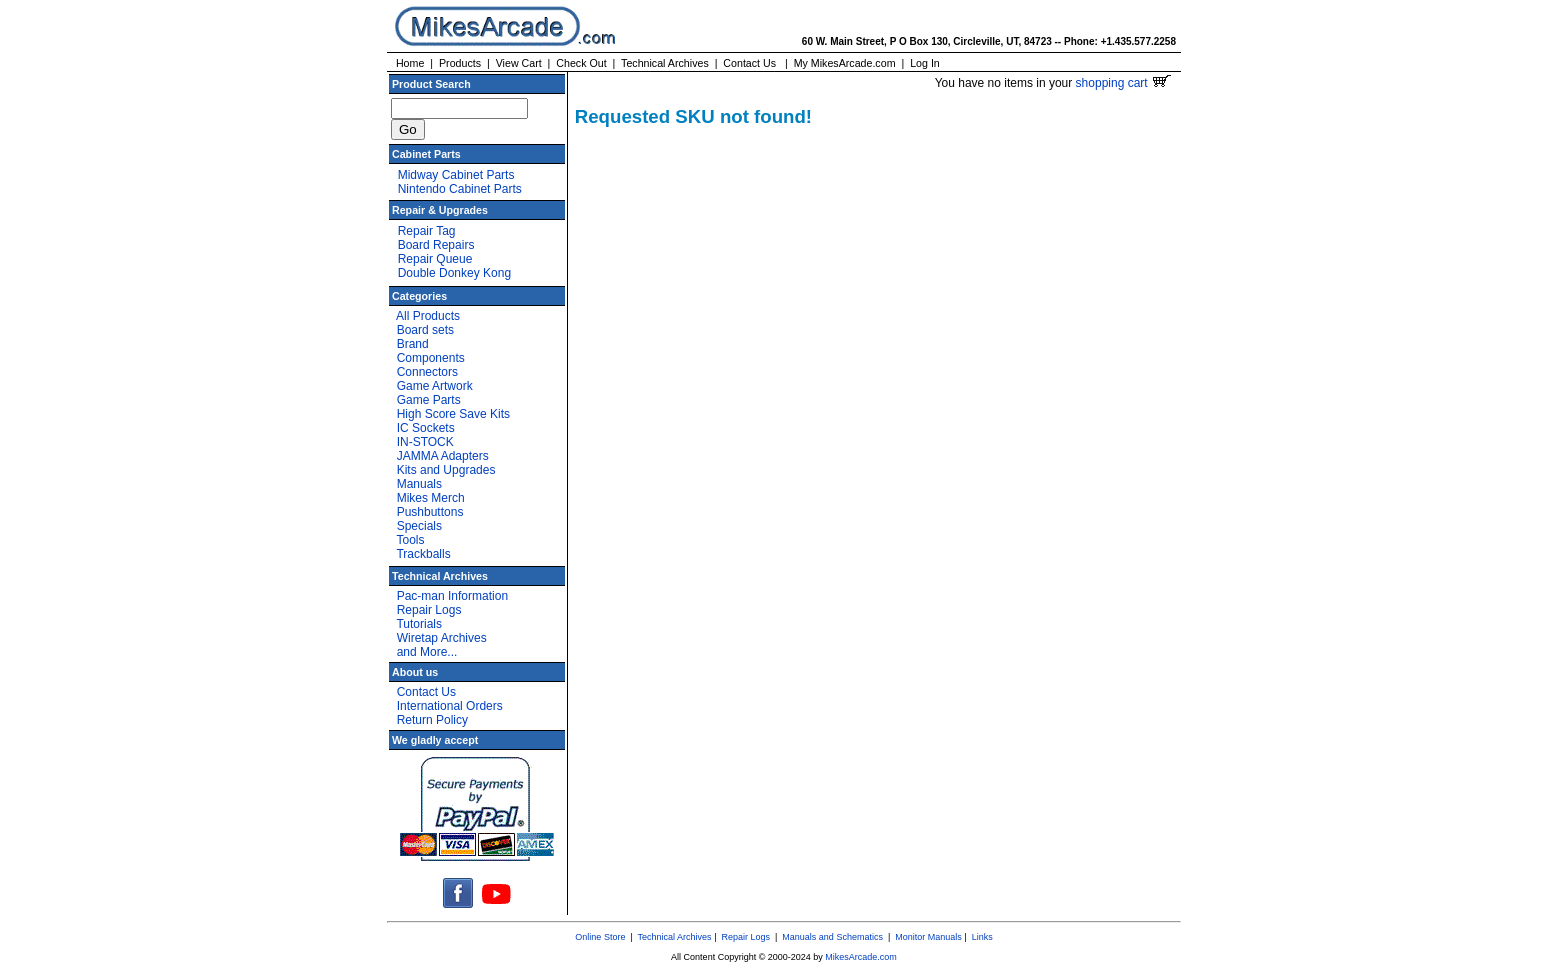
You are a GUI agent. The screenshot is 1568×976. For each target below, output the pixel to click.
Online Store (600, 937)
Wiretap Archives (442, 638)
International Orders (450, 706)
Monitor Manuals (928, 937)
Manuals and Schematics (832, 937)
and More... (427, 652)
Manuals (419, 484)
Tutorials (419, 624)
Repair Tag (427, 231)
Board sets (425, 330)
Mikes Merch (431, 498)
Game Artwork (435, 386)
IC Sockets (426, 428)
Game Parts (429, 400)
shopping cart (1123, 83)
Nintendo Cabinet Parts (460, 189)
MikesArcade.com (861, 957)
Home (410, 63)
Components (431, 358)
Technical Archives (665, 63)
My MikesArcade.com (845, 63)
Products (460, 63)
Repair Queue (435, 259)
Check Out (581, 63)
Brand (413, 344)
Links (982, 937)
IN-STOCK (425, 442)
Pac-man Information (452, 596)
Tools (410, 540)
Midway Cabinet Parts (456, 175)
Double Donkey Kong (454, 273)
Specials (419, 526)
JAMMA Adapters (443, 456)
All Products (428, 316)
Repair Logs (429, 610)
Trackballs (423, 554)
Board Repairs (436, 245)
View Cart (519, 63)
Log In (925, 63)
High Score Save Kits (453, 414)
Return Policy (432, 720)
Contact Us (749, 63)
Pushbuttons (430, 512)
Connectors (427, 372)
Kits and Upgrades (446, 470)
